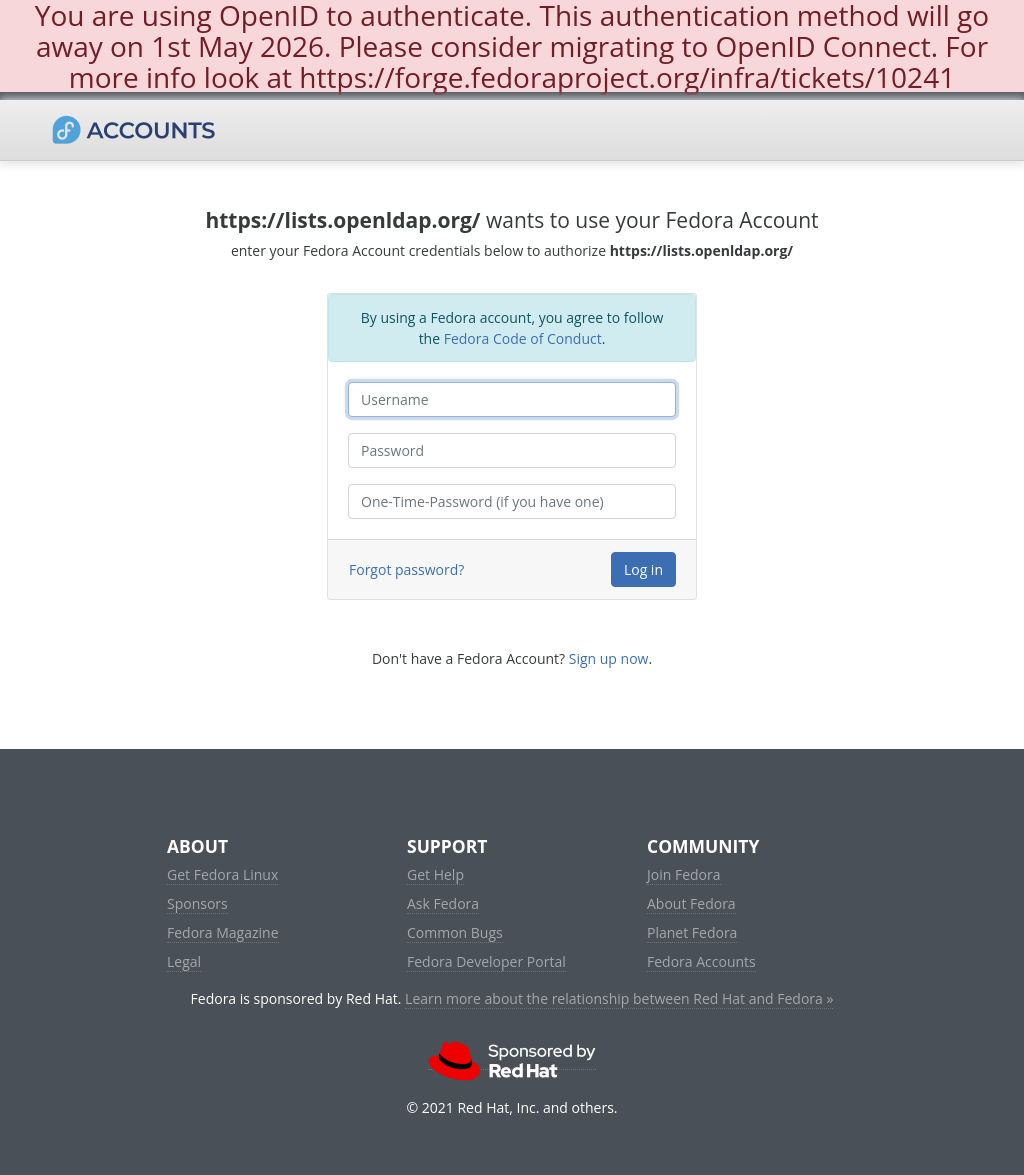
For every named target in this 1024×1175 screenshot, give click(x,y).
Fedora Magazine (223, 932)
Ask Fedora (443, 903)
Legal (184, 961)
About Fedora (691, 903)
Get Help (435, 874)
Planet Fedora (692, 932)
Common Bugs (455, 932)
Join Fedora (684, 874)
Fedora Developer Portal (486, 961)
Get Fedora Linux (222, 874)
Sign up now (609, 658)
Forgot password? (406, 569)
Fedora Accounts (701, 961)
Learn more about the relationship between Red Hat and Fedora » (619, 998)
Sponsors (197, 903)
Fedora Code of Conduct (523, 338)
